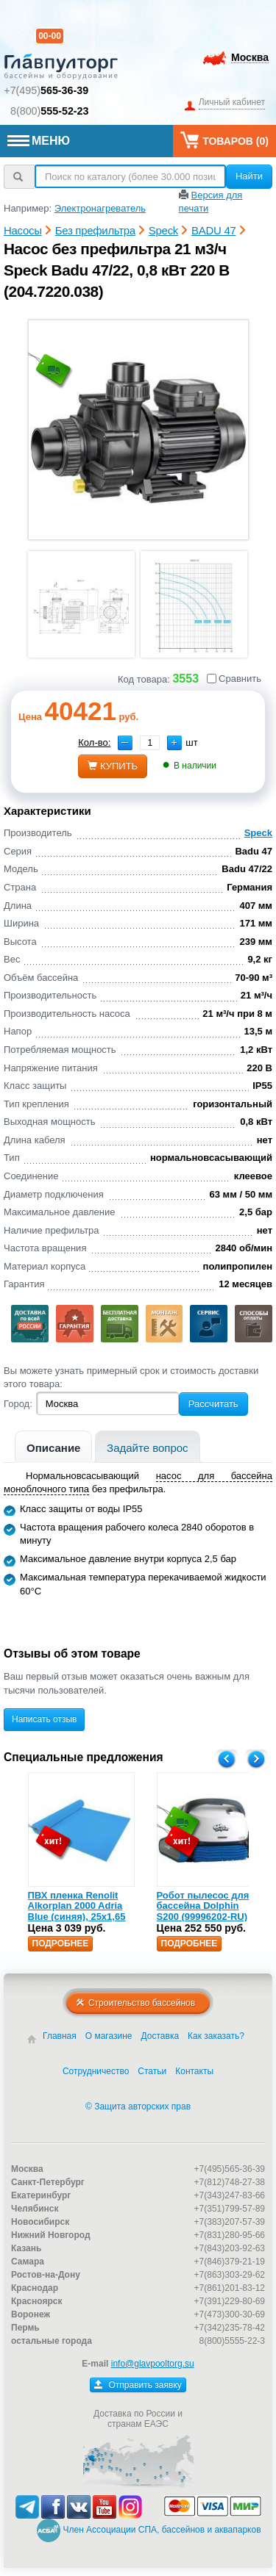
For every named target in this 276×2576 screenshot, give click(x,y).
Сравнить (234, 678)
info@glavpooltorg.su (152, 2364)
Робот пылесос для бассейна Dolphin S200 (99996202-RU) (203, 1906)
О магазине (108, 2036)
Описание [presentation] (53, 1448)
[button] (174, 742)
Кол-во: (94, 742)
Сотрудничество (96, 2071)
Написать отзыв (44, 1719)
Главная (60, 2036)
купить (113, 765)
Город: (18, 1403)
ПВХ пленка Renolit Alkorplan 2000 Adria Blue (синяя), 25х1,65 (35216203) (77, 1911)
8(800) (49, 111)
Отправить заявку (138, 2385)
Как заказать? (216, 2036)
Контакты (194, 2071)
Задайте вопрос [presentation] (147, 1448)
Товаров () (224, 140)
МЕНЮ (38, 140)
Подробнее (60, 1943)
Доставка (160, 2036)
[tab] (53, 1446)
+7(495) (46, 90)
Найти (249, 175)
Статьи (152, 2071)
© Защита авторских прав (138, 2106)
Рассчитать (213, 1403)
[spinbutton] (150, 742)
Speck (258, 832)
